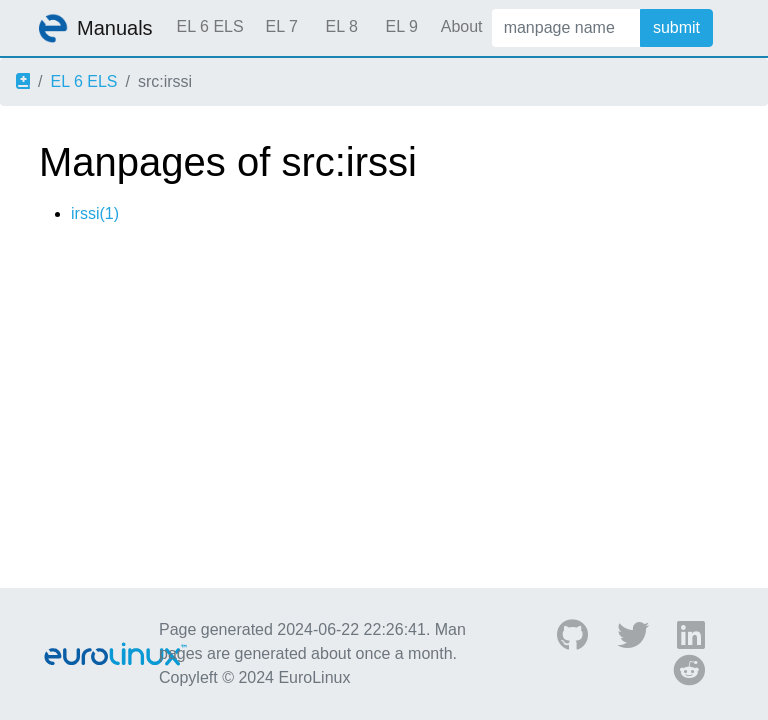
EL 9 (401, 26)
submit (676, 27)
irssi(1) (95, 213)
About (462, 26)
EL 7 (281, 26)
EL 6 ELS (210, 26)
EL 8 (341, 26)
